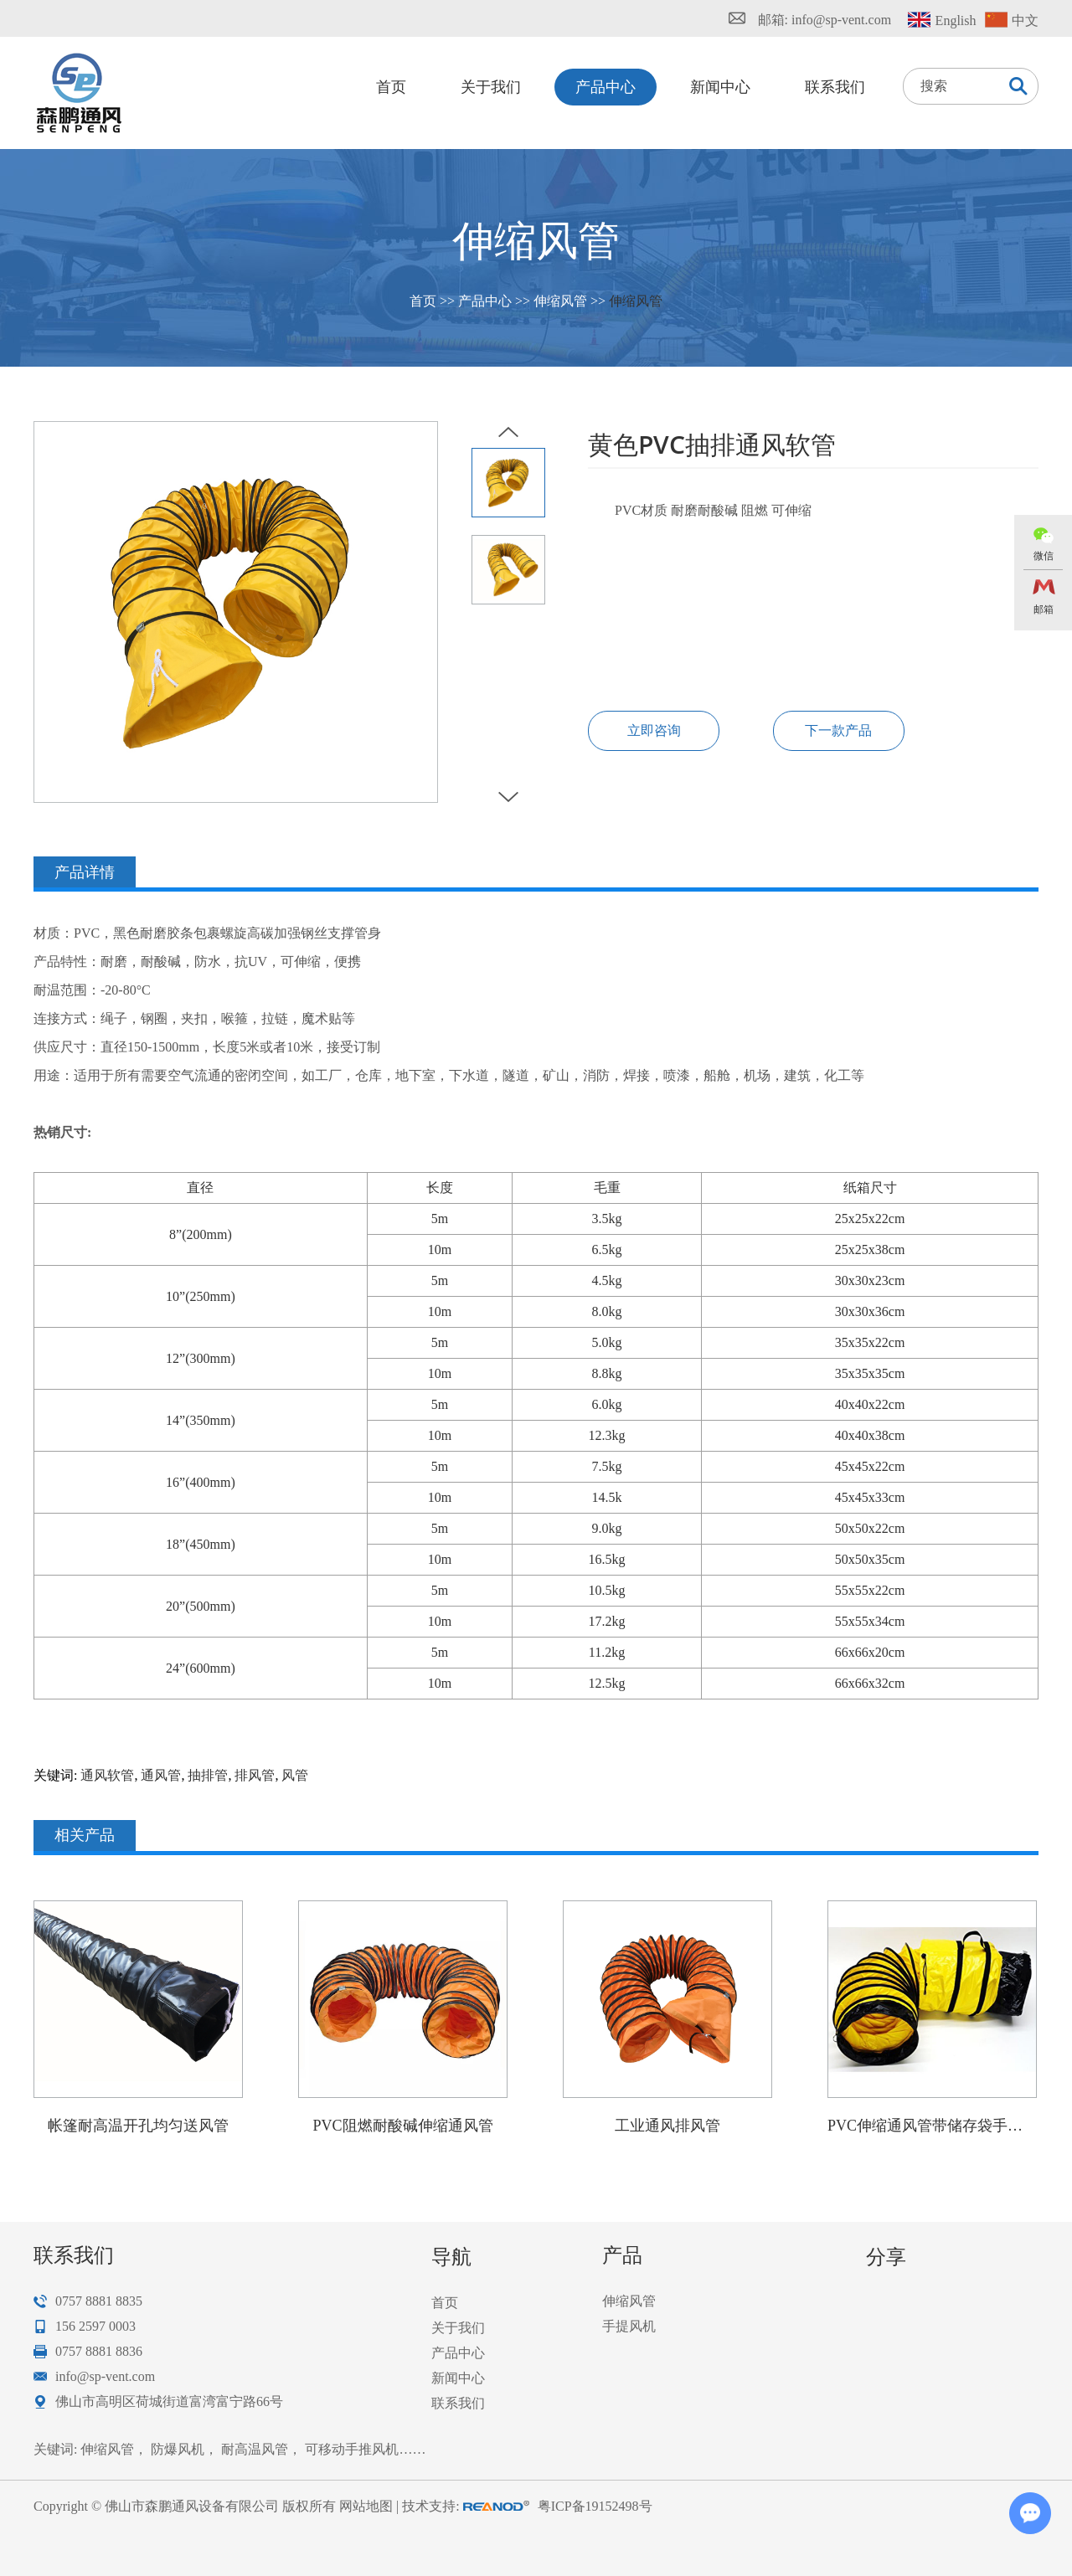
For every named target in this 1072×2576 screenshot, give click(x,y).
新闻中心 (720, 87)
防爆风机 (177, 2449)
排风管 (254, 1775)
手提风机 (629, 2326)
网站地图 (366, 2506)
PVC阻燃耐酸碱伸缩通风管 (402, 2125)
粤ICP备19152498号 (595, 2506)
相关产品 (84, 1835)
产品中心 (605, 87)
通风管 (161, 1775)
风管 (294, 1775)
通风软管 (107, 1775)
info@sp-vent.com (841, 20)
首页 (391, 87)
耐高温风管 (254, 2449)
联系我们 (835, 87)
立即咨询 (654, 730)
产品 (622, 2255)
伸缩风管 (560, 301)
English (956, 20)
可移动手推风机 (352, 2449)
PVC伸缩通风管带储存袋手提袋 (932, 2125)
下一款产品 (838, 730)
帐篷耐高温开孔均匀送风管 (138, 2125)
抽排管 (208, 1775)
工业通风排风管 (667, 2125)
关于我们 (491, 87)
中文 (1025, 20)
